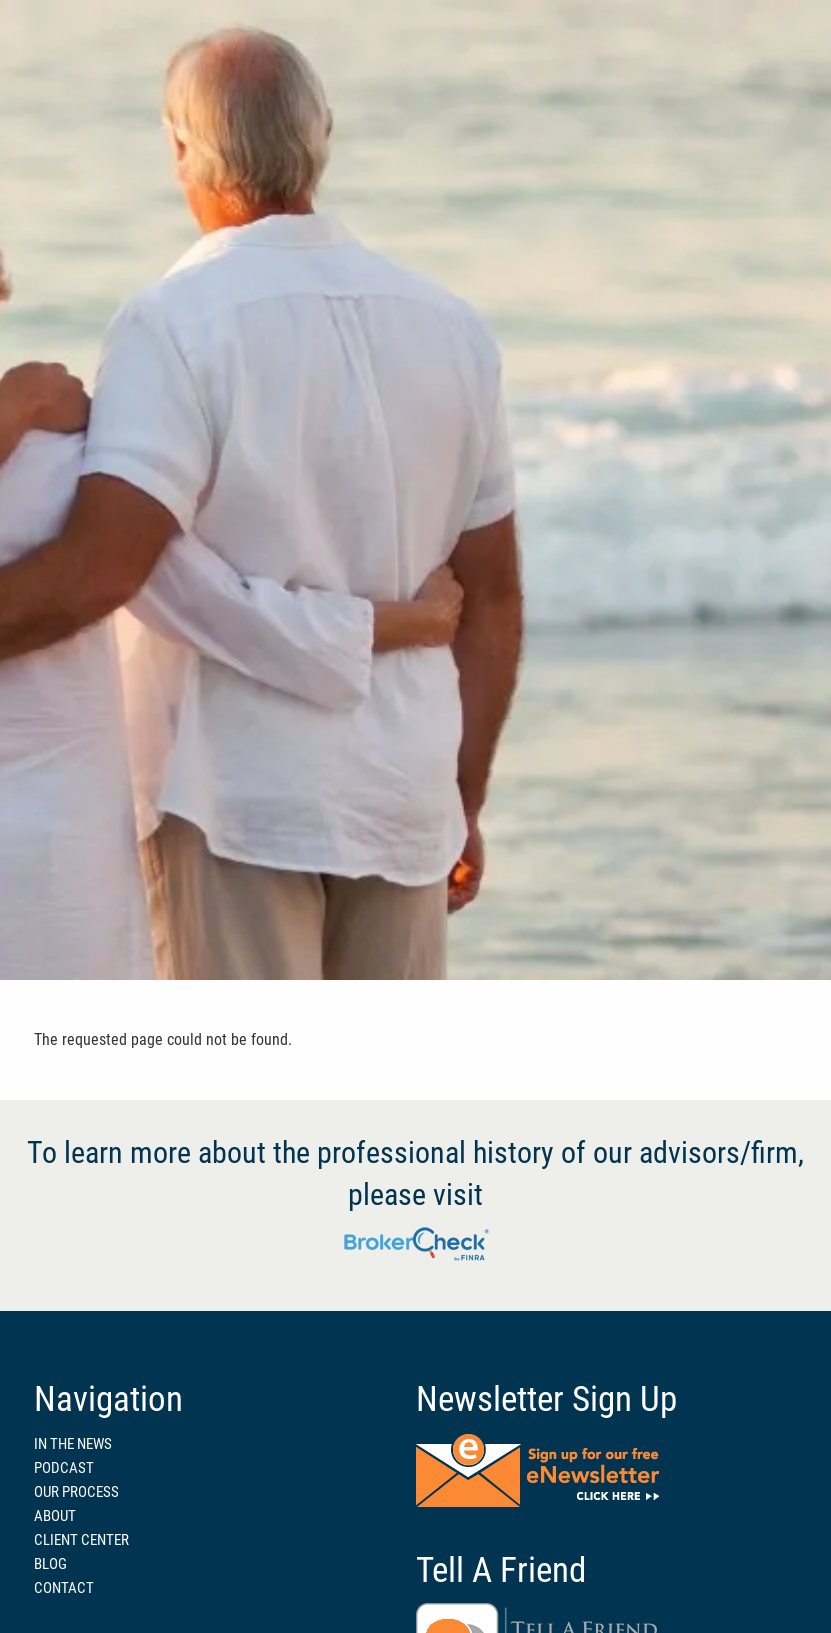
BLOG (50, 1564)
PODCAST (64, 1468)
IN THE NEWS (73, 1444)
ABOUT (55, 1516)
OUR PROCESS (76, 1492)
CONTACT (64, 1588)
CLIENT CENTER (81, 1540)
